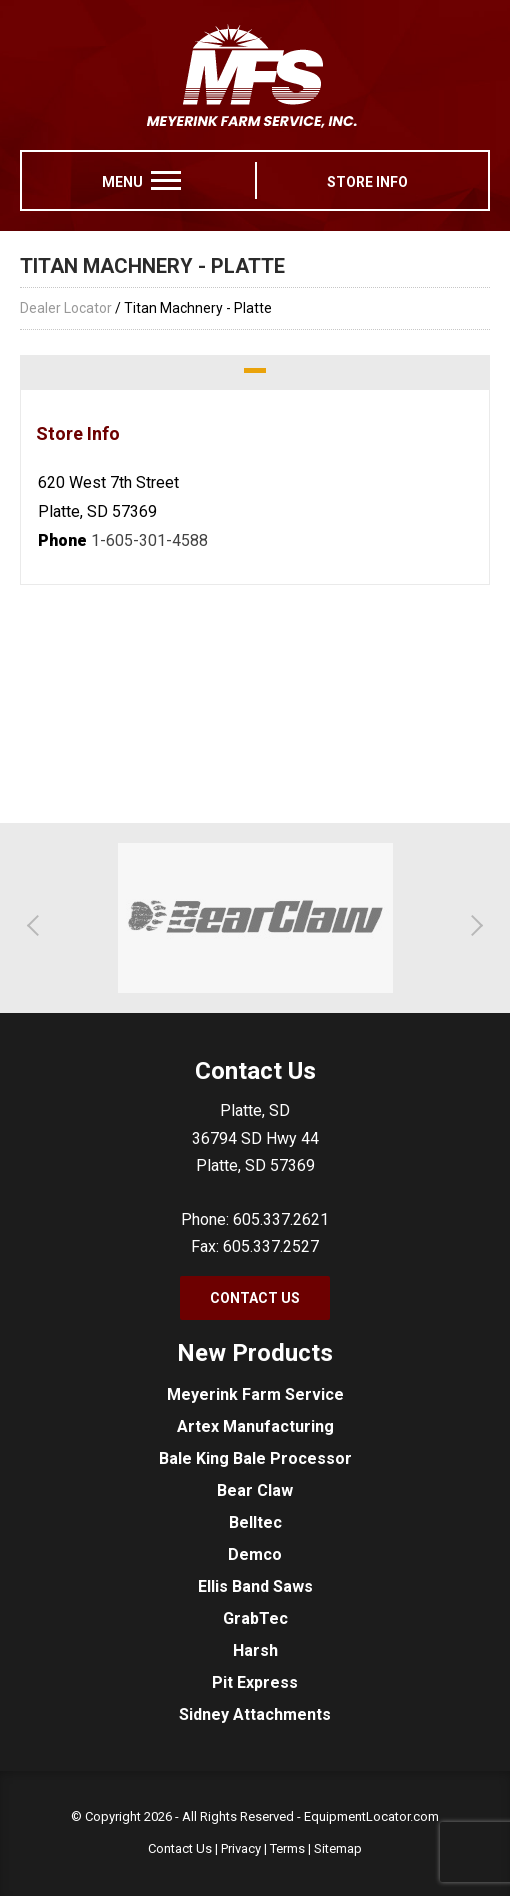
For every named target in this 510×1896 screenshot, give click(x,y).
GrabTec (255, 1618)
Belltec (255, 1522)
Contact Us (255, 1298)
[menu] (166, 180)
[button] (37, 925)
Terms (287, 1848)
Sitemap (338, 1848)
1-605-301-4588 (149, 540)
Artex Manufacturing (255, 1426)
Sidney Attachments (255, 1714)
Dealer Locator (66, 308)
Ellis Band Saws (255, 1586)
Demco (255, 1554)
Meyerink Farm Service (255, 1394)
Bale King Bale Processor (255, 1458)
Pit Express (255, 1682)
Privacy (241, 1848)
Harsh (255, 1650)
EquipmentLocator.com (371, 1816)
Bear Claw (255, 1490)
